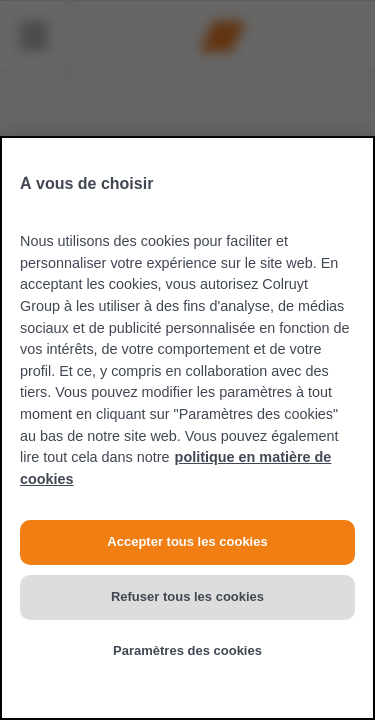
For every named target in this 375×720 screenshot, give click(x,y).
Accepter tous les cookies (187, 541)
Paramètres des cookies (187, 650)
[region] (187, 428)
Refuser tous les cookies (187, 596)
